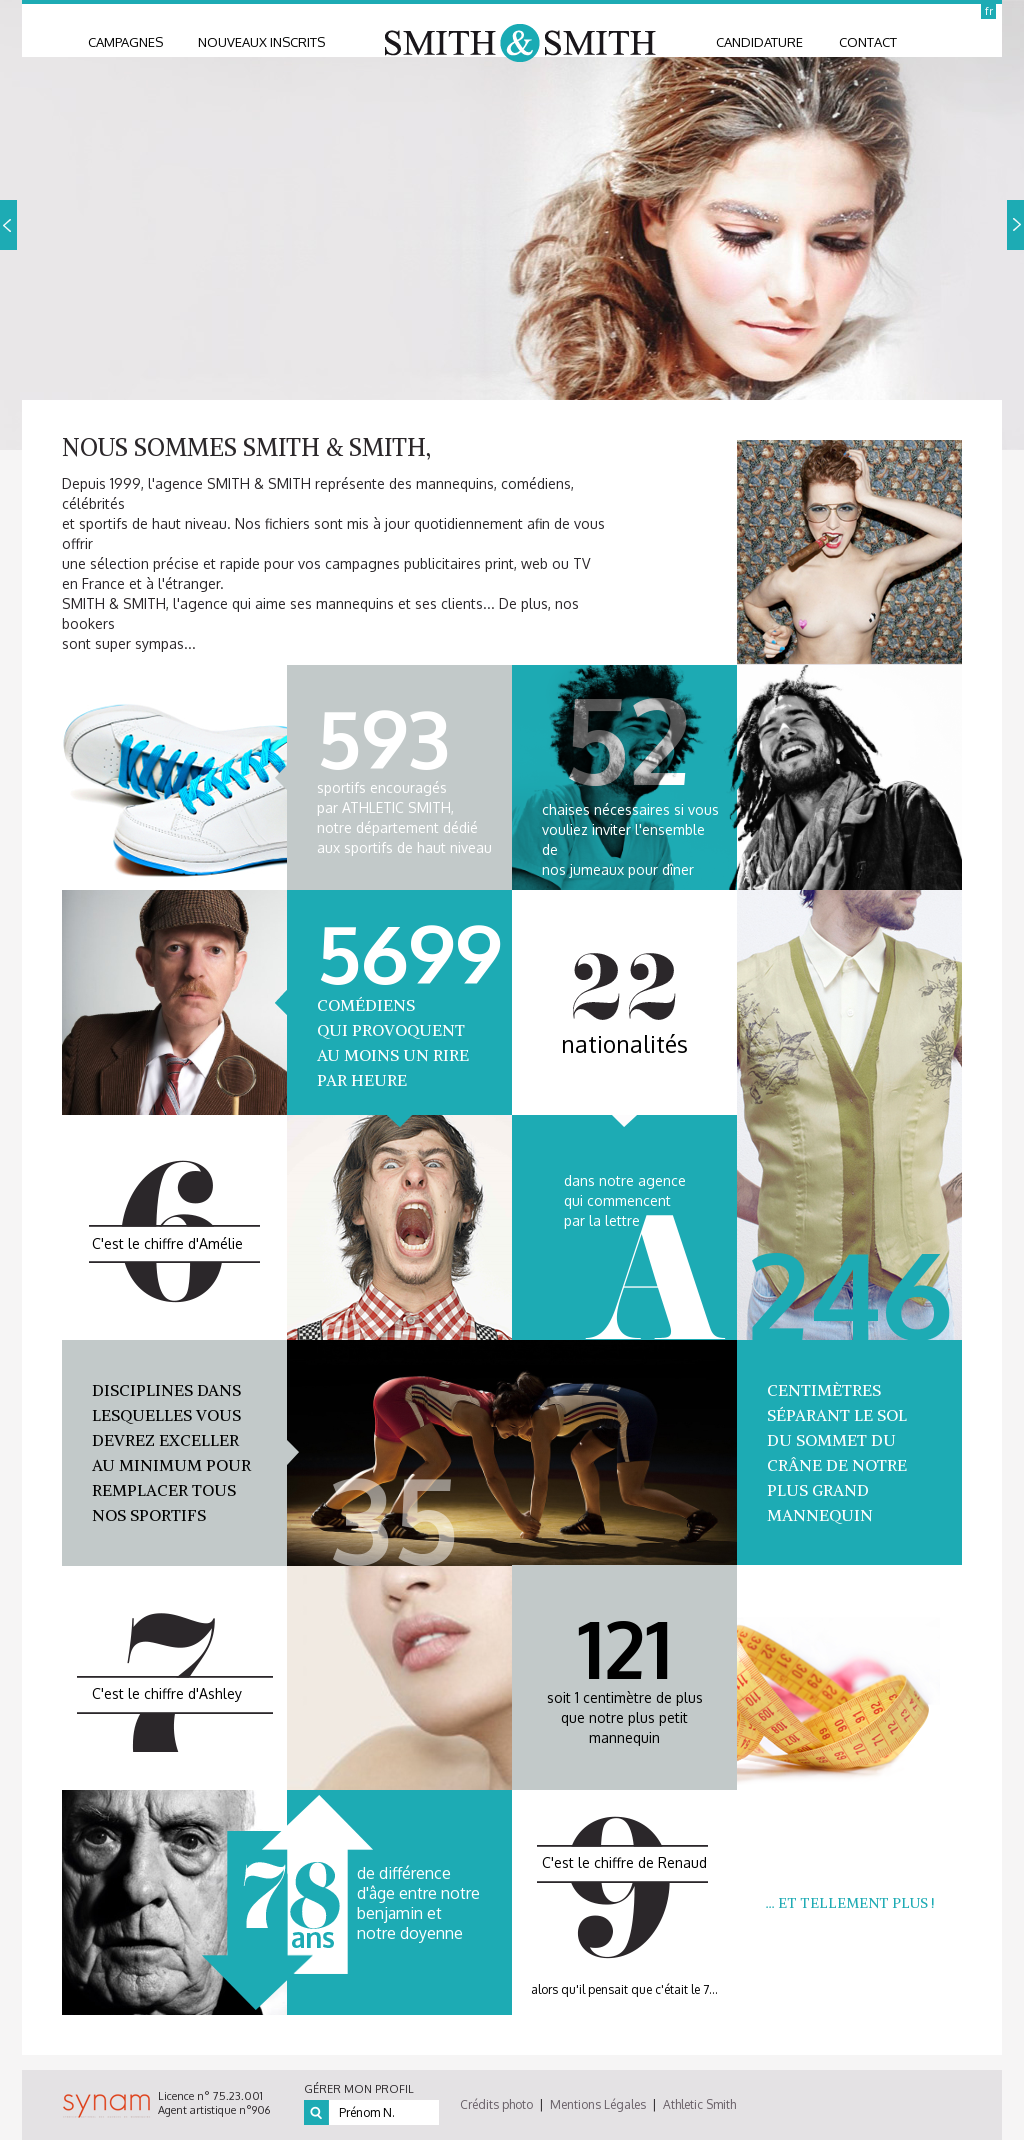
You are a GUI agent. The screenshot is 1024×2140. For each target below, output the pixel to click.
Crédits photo (496, 2104)
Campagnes (125, 42)
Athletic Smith (699, 2104)
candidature (759, 42)
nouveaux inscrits (261, 42)
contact (868, 42)
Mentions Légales (598, 2104)
